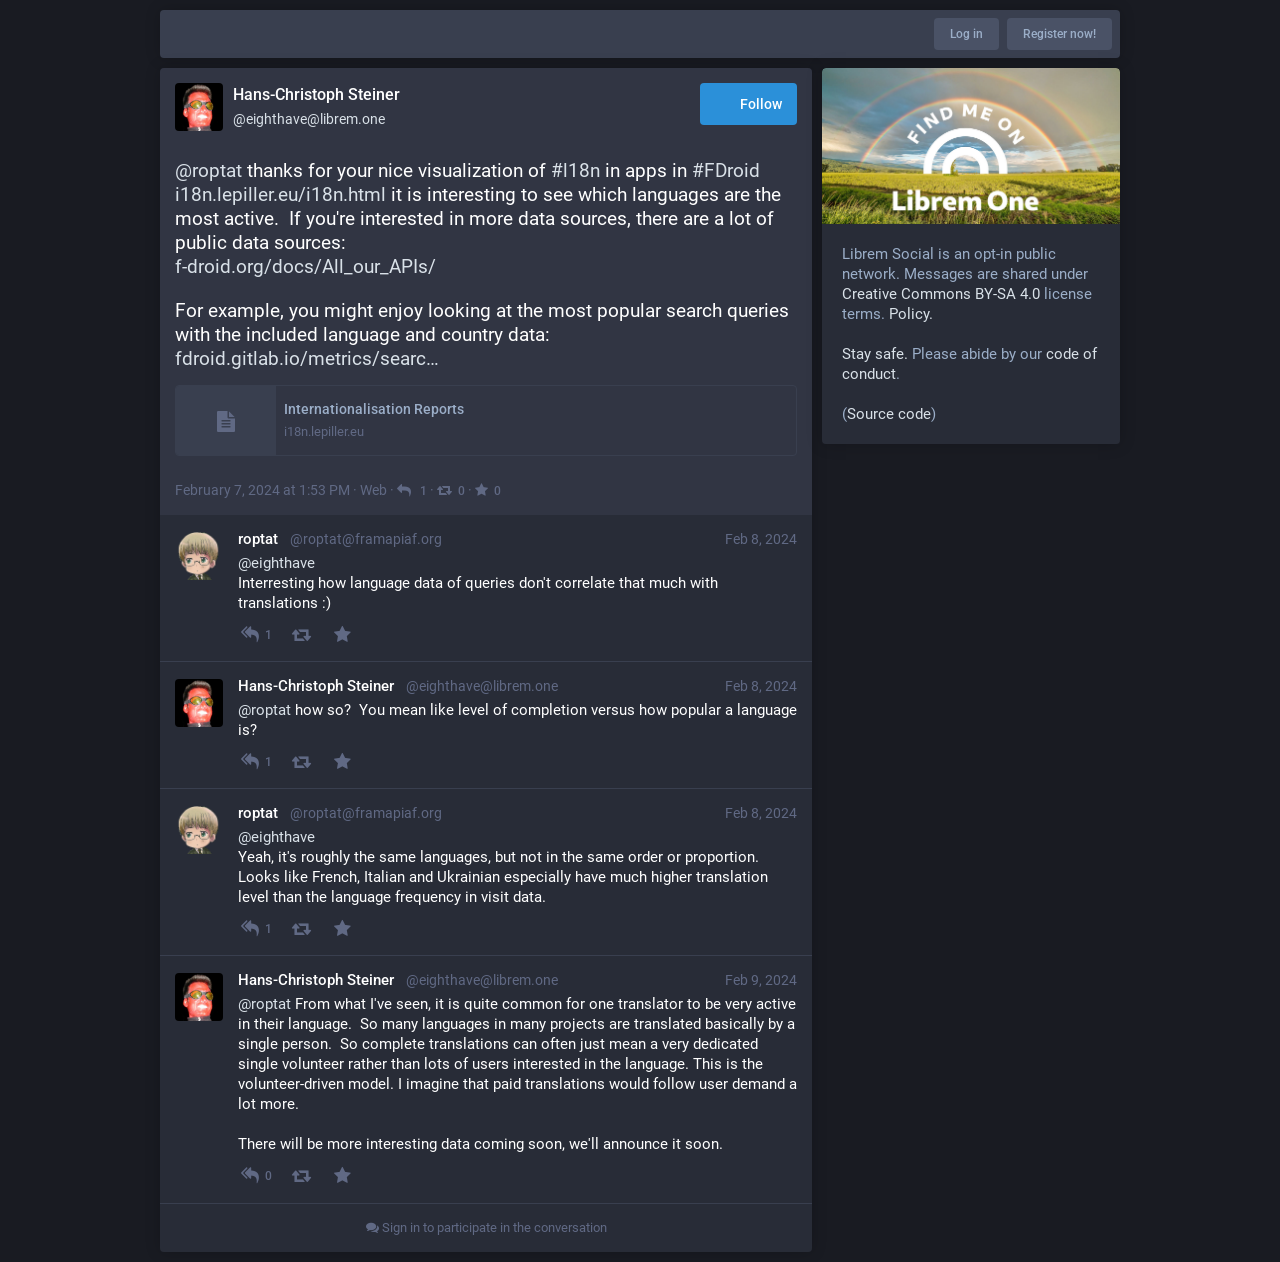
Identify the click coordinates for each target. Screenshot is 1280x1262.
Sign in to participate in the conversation (486, 1227)
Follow (748, 105)
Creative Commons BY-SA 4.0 (941, 294)
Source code (889, 414)
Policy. (911, 314)
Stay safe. (875, 354)
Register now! (1059, 34)
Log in (966, 34)
